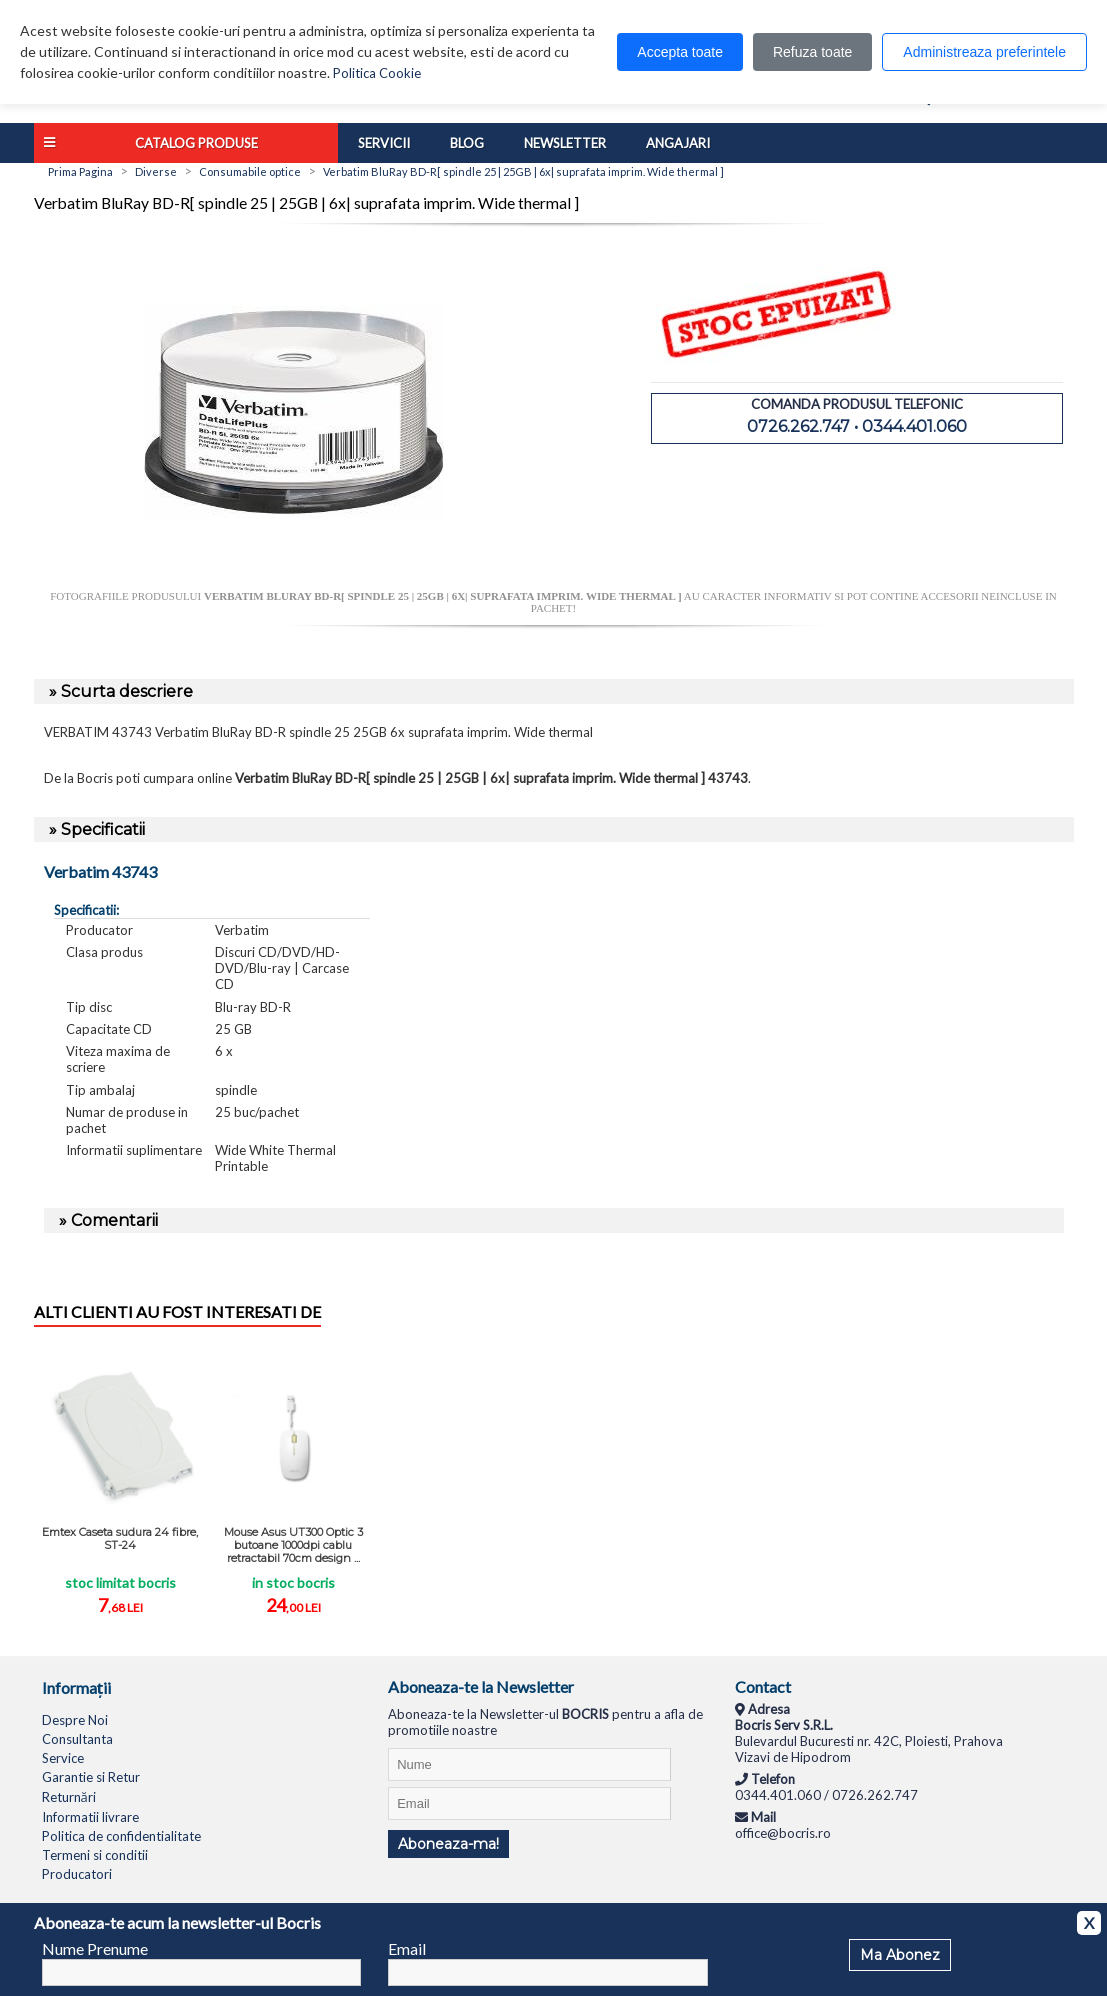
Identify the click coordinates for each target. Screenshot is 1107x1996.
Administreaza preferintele (984, 52)
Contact (763, 1686)
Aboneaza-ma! (448, 1844)
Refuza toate (812, 52)
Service (63, 1758)
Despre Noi (75, 1720)
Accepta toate (680, 52)
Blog (467, 143)
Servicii (384, 143)
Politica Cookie (377, 73)
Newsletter (565, 143)
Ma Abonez (900, 1955)
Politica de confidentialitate (121, 1836)
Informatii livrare (90, 1817)
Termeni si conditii (95, 1855)
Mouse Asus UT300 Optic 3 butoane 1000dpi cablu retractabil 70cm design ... (293, 1545)
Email (407, 1948)
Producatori (77, 1874)
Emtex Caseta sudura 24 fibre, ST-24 (120, 1538)
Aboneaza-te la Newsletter (481, 1686)
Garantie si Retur (91, 1777)
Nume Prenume (95, 1948)
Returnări (69, 1797)
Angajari (678, 143)
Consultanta (77, 1739)
